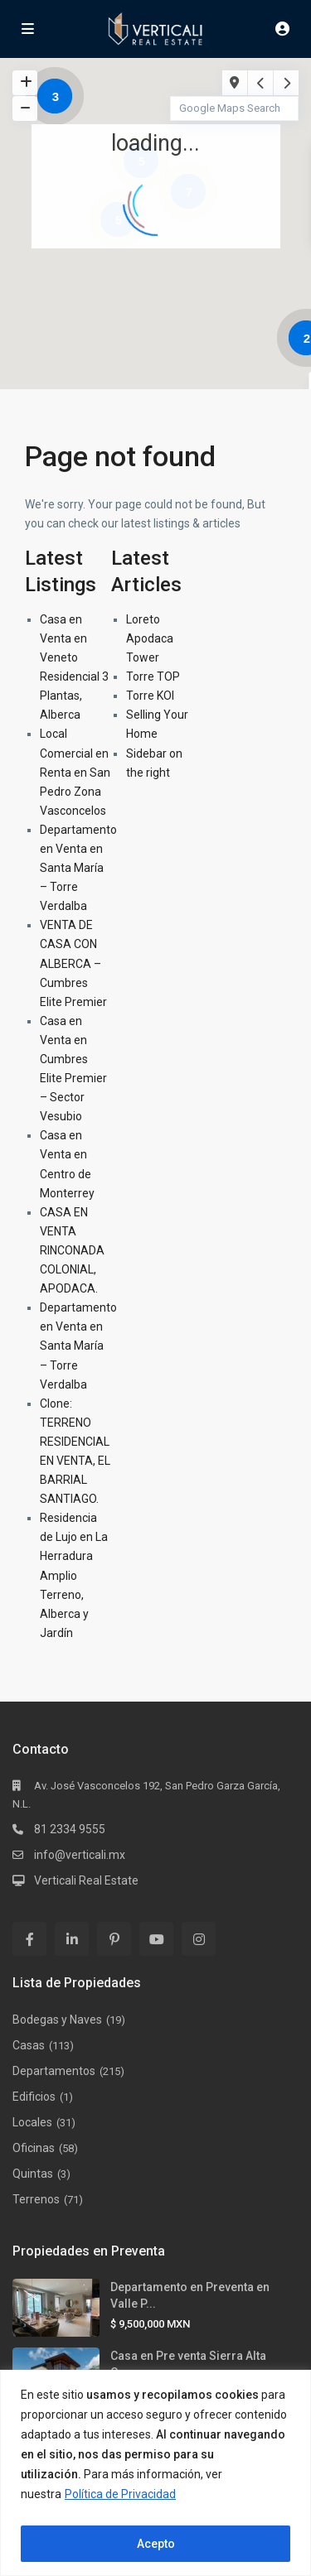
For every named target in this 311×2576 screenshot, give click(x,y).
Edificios (34, 2096)
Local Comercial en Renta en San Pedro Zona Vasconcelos (75, 771)
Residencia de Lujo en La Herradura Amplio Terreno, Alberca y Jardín (74, 1575)
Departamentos (53, 2071)
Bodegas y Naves (57, 2019)
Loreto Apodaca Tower (149, 638)
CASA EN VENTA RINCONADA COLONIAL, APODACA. (72, 1250)
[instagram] (199, 1939)
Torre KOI (150, 695)
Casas (28, 2045)
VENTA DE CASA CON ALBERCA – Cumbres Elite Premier (73, 963)
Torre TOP (153, 676)
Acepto (156, 2543)
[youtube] (156, 1939)
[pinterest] (114, 1939)
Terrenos (36, 2199)
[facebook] (29, 1939)
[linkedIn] (72, 1939)
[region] (155, 2473)
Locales (32, 2122)
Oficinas (33, 2148)
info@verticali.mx (79, 1854)
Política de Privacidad (120, 2494)
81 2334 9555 (69, 1829)
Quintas (32, 2173)
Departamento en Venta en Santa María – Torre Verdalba (78, 867)
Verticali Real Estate (86, 1880)
